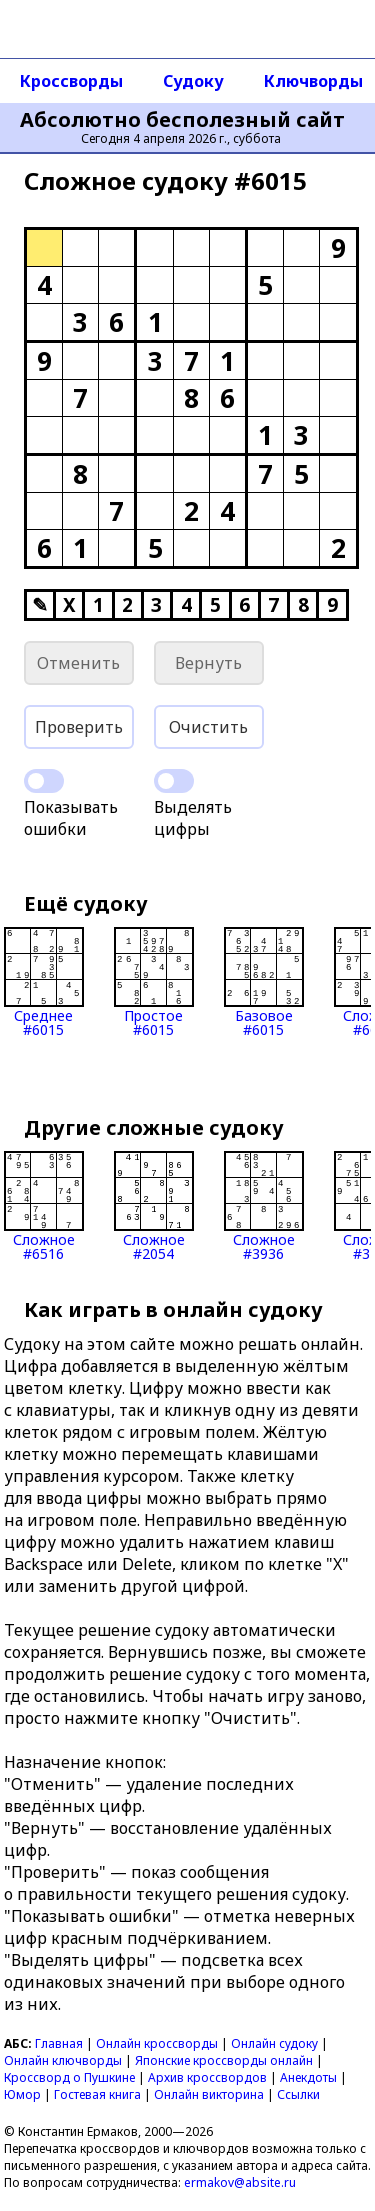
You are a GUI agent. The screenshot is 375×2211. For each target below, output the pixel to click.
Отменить (78, 663)
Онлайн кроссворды (157, 2043)
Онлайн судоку (274, 2043)
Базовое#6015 (264, 982)
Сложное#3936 (264, 1206)
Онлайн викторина (209, 2094)
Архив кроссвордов (207, 2077)
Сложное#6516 (44, 1206)
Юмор (22, 2094)
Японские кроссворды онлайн (224, 2060)
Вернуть (208, 663)
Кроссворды (71, 81)
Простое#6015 (154, 982)
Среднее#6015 (44, 982)
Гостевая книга (97, 2094)
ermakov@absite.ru (240, 2182)
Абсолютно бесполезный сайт (182, 120)
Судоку (193, 81)
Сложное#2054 (154, 1206)
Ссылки (298, 2094)
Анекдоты (308, 2077)
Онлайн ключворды (63, 2060)
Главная (59, 2043)
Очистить (208, 727)
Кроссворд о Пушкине (69, 2077)
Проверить (79, 727)
